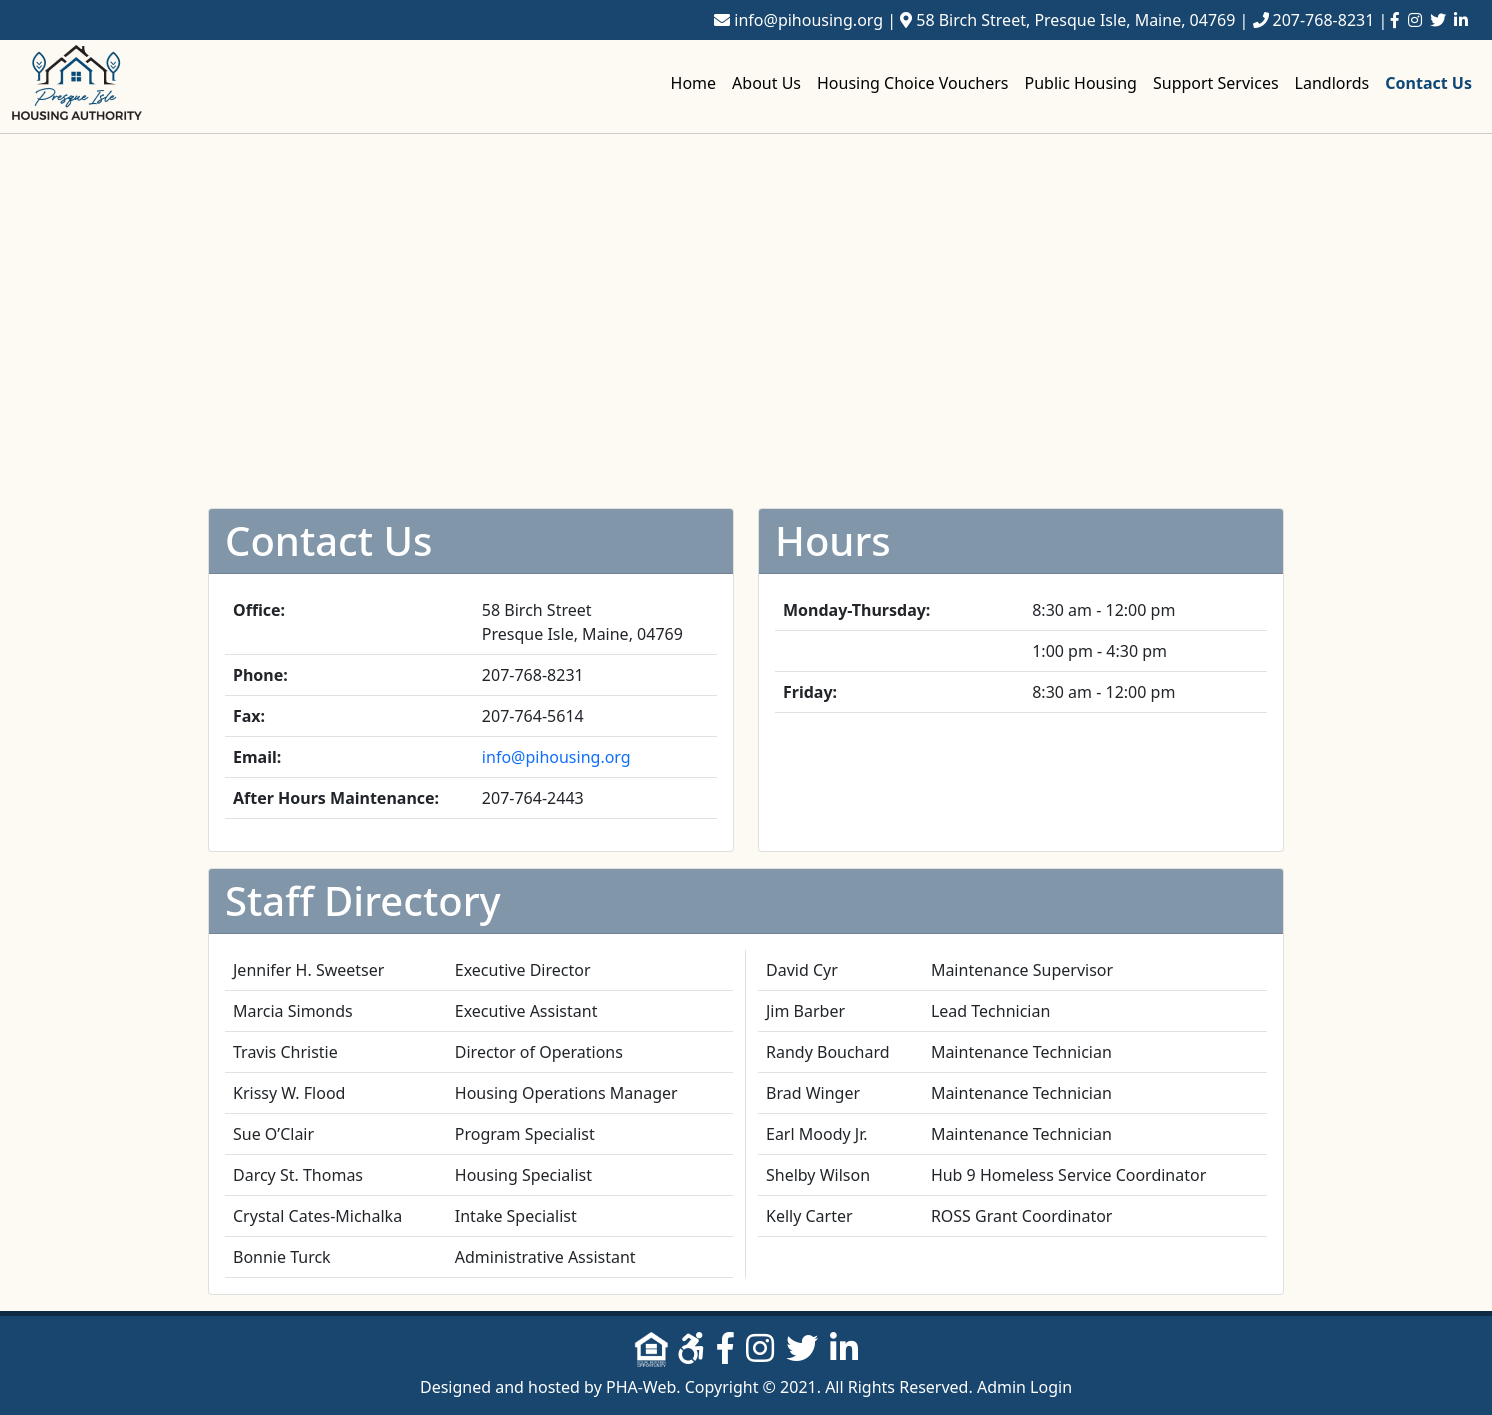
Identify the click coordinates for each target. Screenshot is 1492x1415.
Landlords (1332, 83)
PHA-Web (641, 1387)
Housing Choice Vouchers (913, 83)
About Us (766, 83)
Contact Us (1428, 83)
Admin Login (1024, 1387)
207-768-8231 (1324, 20)
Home (694, 83)
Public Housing (1081, 83)
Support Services (1216, 83)
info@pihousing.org (808, 20)
